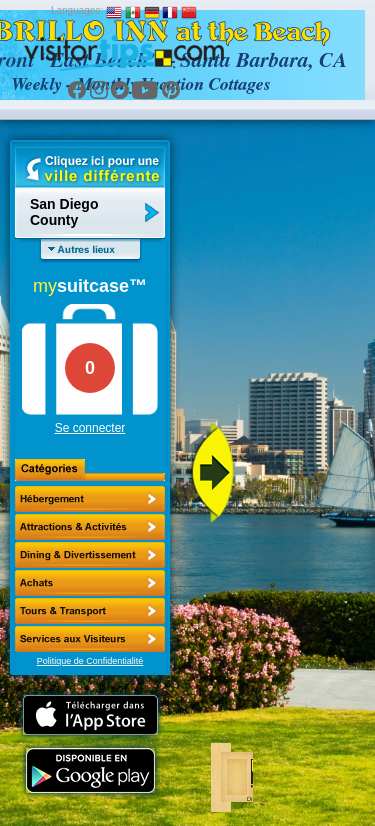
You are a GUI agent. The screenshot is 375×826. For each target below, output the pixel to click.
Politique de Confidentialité (90, 661)
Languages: (77, 10)
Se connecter (90, 428)
